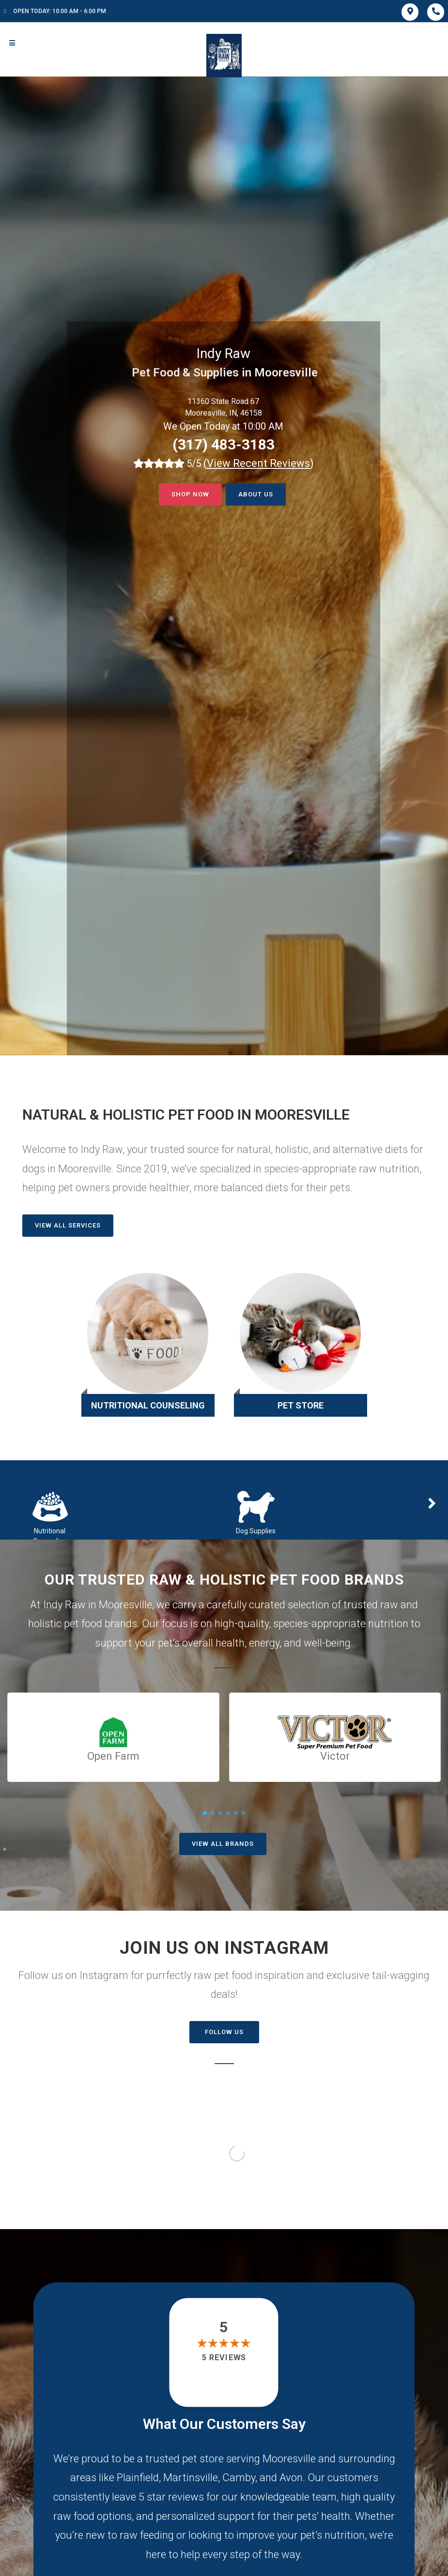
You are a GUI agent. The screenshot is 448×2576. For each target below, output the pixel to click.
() (258, 463)
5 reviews (224, 2357)
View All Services (68, 1225)
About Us (255, 494)
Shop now (190, 494)
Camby (238, 2477)
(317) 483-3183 (223, 444)
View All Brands (223, 1843)
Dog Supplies (256, 1531)
